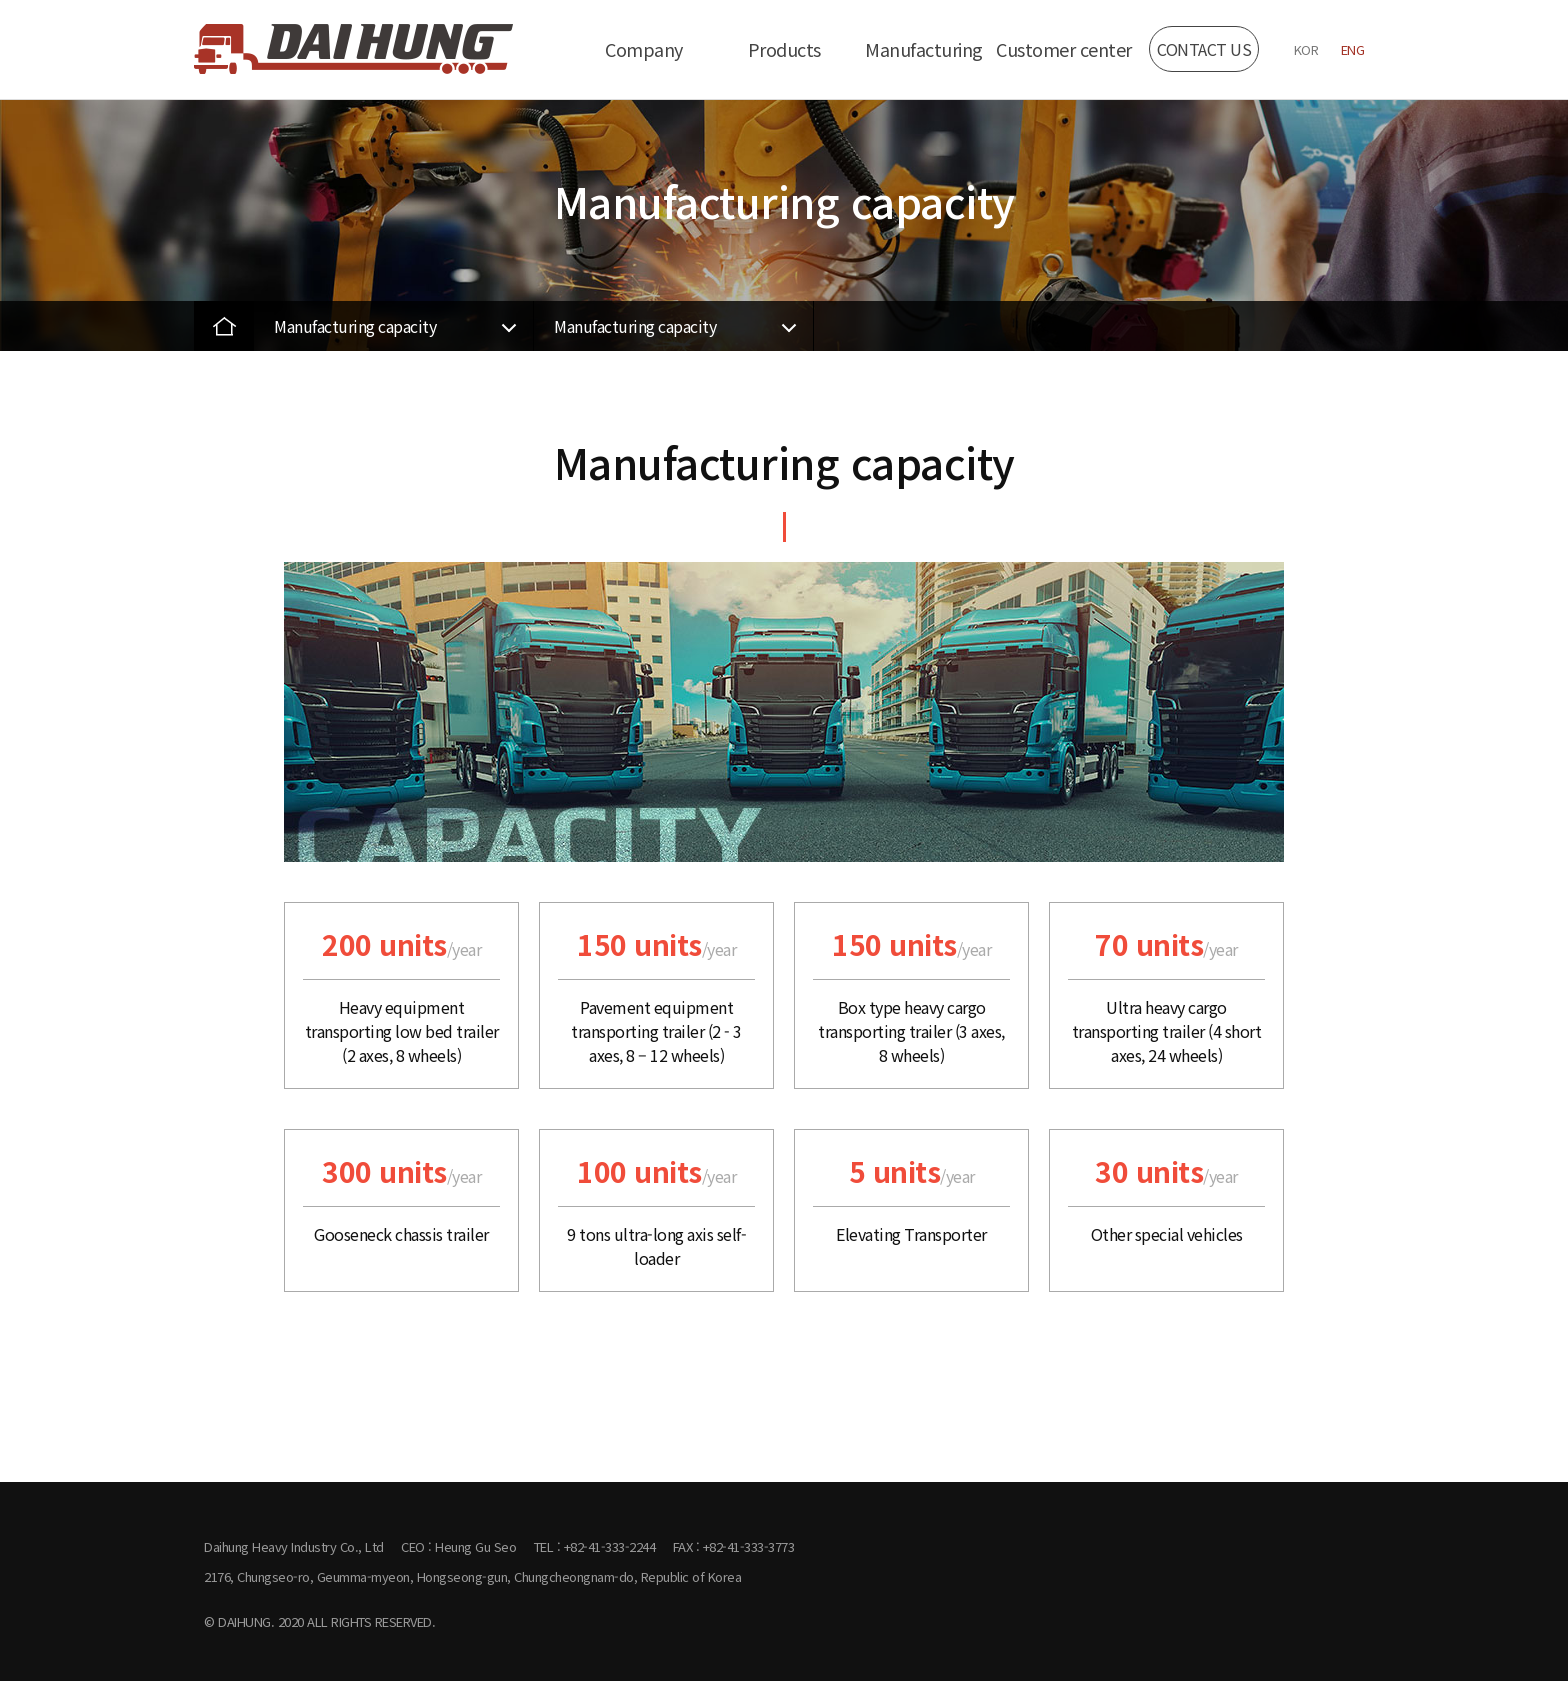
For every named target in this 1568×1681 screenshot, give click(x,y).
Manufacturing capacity (355, 326)
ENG (1353, 49)
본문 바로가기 (0, 0)
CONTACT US (1204, 49)
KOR (1306, 49)
